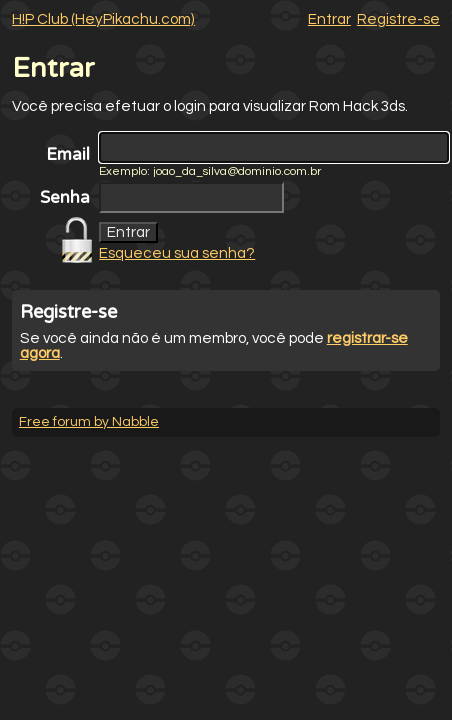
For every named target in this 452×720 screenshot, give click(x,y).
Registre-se (398, 19)
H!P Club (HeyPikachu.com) (103, 19)
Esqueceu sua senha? (177, 253)
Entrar (329, 19)
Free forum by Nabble (89, 422)
